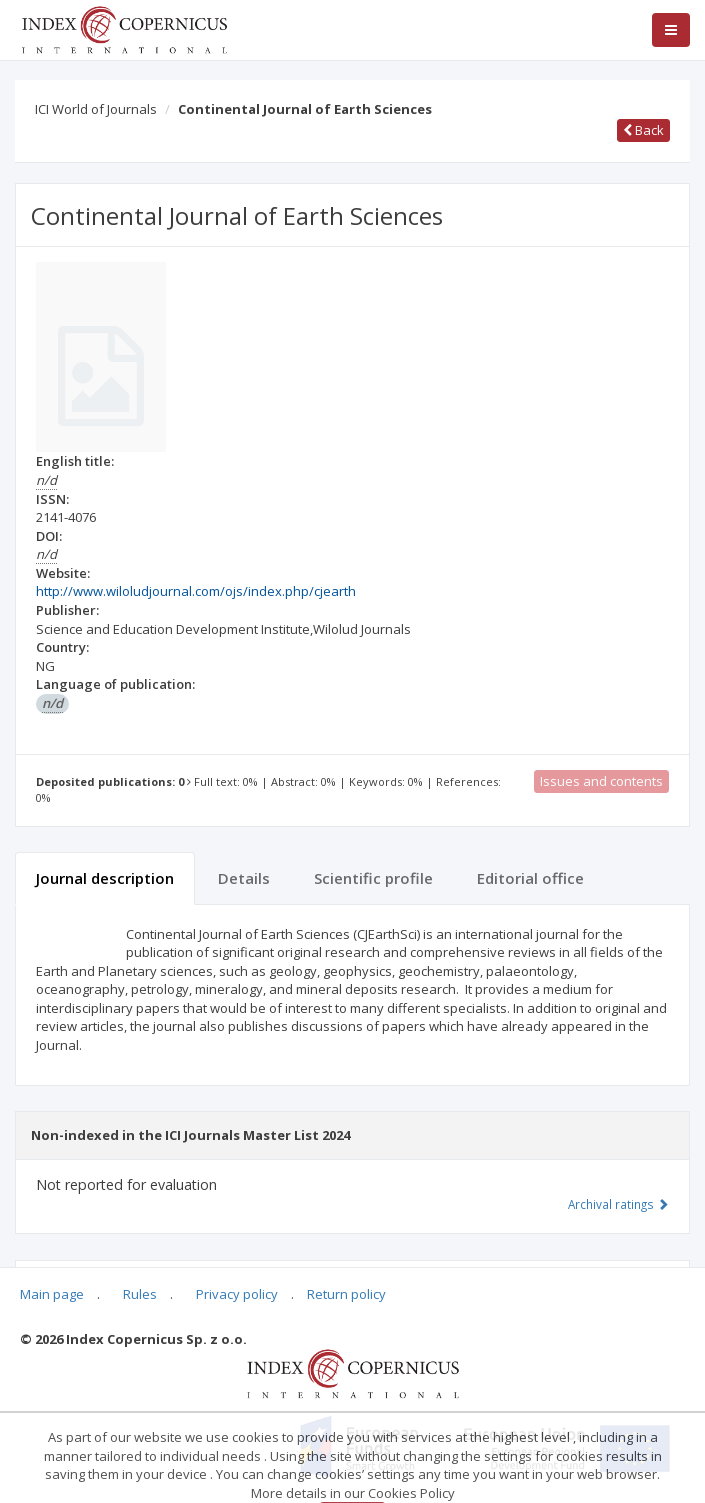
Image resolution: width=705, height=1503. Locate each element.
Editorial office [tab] (530, 878)
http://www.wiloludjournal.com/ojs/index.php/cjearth (196, 591)
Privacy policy (237, 1294)
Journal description (105, 878)
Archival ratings (618, 1204)
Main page (52, 1294)
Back (643, 130)
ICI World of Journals (96, 109)
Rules (140, 1294)
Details (244, 878)
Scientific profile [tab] (373, 878)
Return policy (346, 1294)
